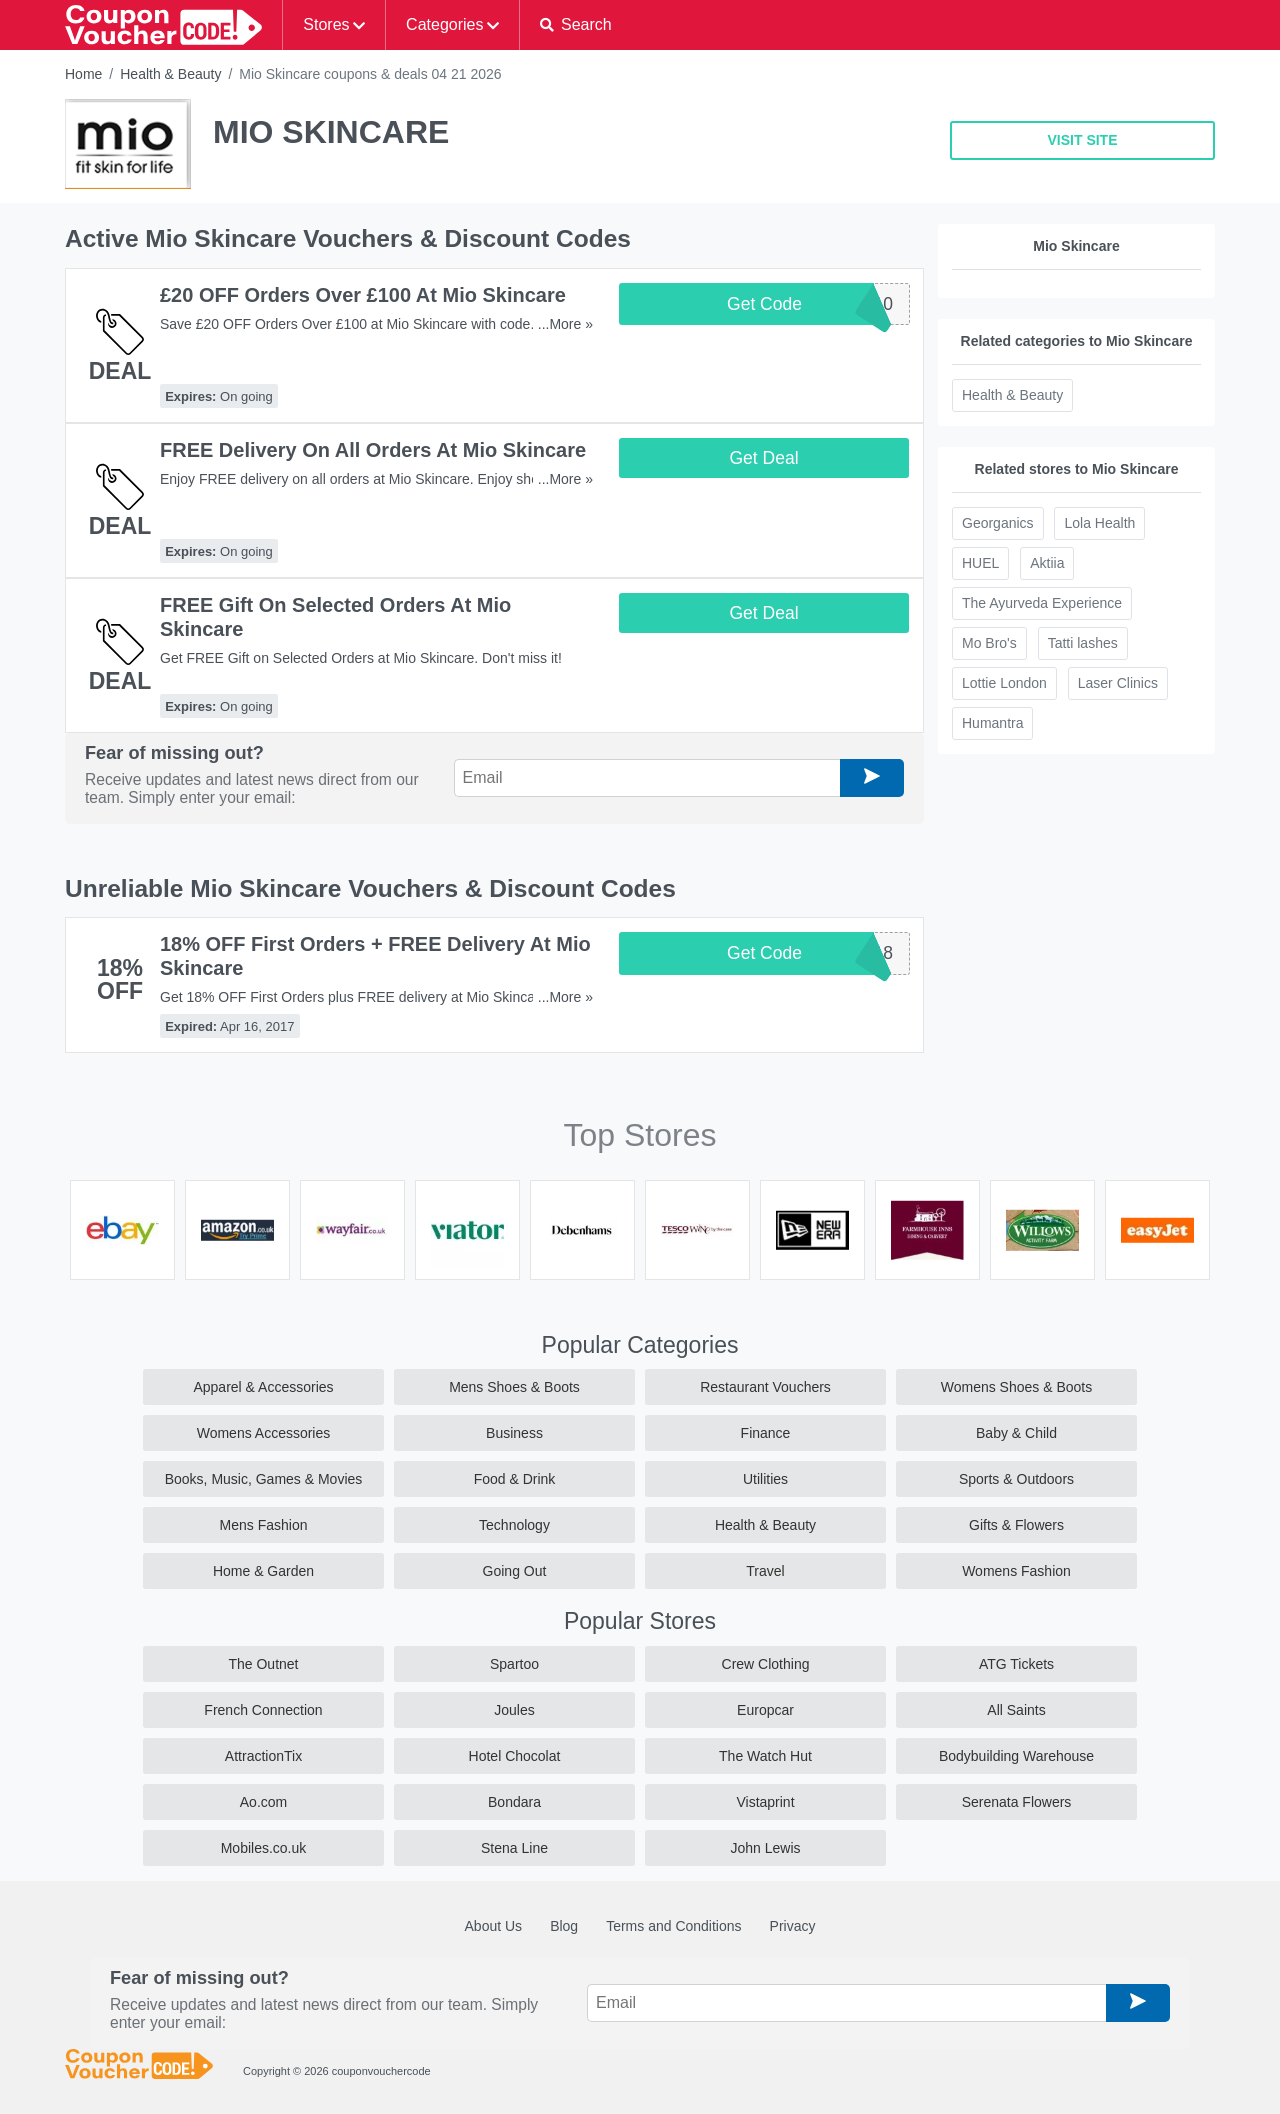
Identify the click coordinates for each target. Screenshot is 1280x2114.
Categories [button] (444, 24)
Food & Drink (515, 1479)
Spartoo (514, 1664)
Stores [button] (326, 24)
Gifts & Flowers (1016, 1525)
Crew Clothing (766, 1664)
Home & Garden (263, 1571)
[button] (575, 25)
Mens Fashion (264, 1525)
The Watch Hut (765, 1756)
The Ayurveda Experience (1042, 603)
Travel (765, 1571)
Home (83, 74)
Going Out (515, 1571)
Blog (564, 1926)
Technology (514, 1525)
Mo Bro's (989, 643)
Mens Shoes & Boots (514, 1387)
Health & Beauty (170, 74)
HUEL (980, 563)
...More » (565, 324)
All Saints (1016, 1710)
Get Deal (763, 458)
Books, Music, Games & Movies (264, 1479)
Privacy (793, 1926)
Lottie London (1004, 683)
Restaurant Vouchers (765, 1387)
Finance (766, 1433)
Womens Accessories (264, 1433)
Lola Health (1099, 523)
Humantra (992, 723)
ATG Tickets (1016, 1664)
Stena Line (514, 1848)
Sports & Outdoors (1016, 1479)
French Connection (263, 1710)
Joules (514, 1710)
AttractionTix (263, 1756)
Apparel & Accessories (263, 1387)
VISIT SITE (1082, 140)
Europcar (765, 1710)
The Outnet (263, 1664)
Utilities (765, 1479)
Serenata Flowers (1017, 1802)
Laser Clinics (1118, 683)
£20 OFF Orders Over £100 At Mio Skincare (363, 295)
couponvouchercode (381, 2071)
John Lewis (765, 1848)
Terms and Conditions (673, 1926)
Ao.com (263, 1802)
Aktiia (1047, 563)
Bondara (514, 1802)
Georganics (998, 523)
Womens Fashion (1016, 1571)
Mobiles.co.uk (264, 1848)
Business (514, 1433)
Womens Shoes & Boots (1016, 1387)
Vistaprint (765, 1802)
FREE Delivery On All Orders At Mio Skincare (373, 450)
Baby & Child (1016, 1433)
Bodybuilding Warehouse (1016, 1756)
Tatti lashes (1083, 643)
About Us (494, 1926)
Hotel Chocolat (515, 1756)
